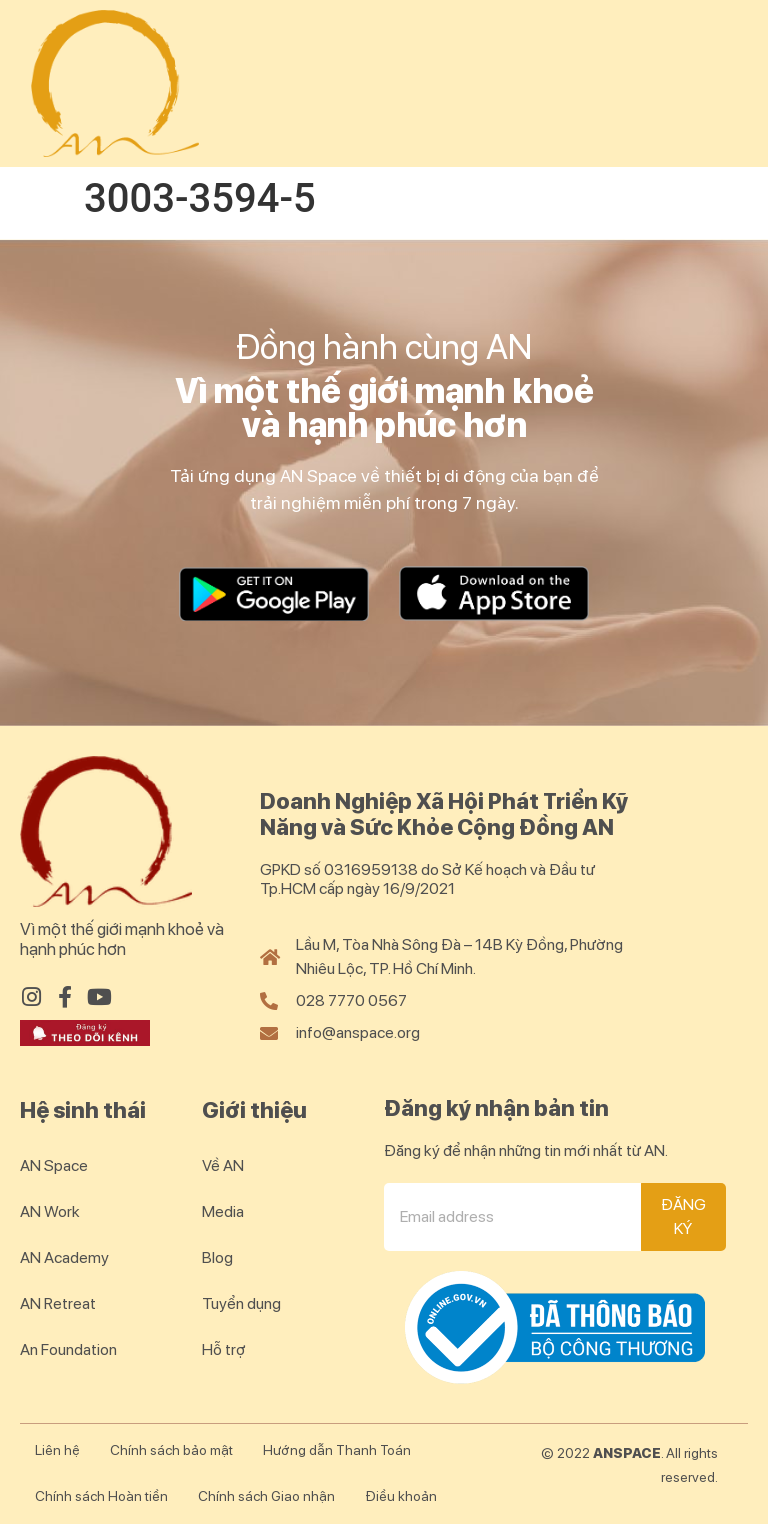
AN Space (54, 1165)
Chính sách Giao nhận (266, 1496)
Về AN (223, 1165)
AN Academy (64, 1257)
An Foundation (68, 1349)
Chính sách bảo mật (171, 1450)
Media (223, 1211)
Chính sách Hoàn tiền (101, 1496)
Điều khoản (401, 1496)
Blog (217, 1257)
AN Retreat (58, 1303)
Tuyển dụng (241, 1303)
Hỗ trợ (224, 1349)
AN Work (50, 1211)
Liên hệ (57, 1450)
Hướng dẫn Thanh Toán (337, 1450)
